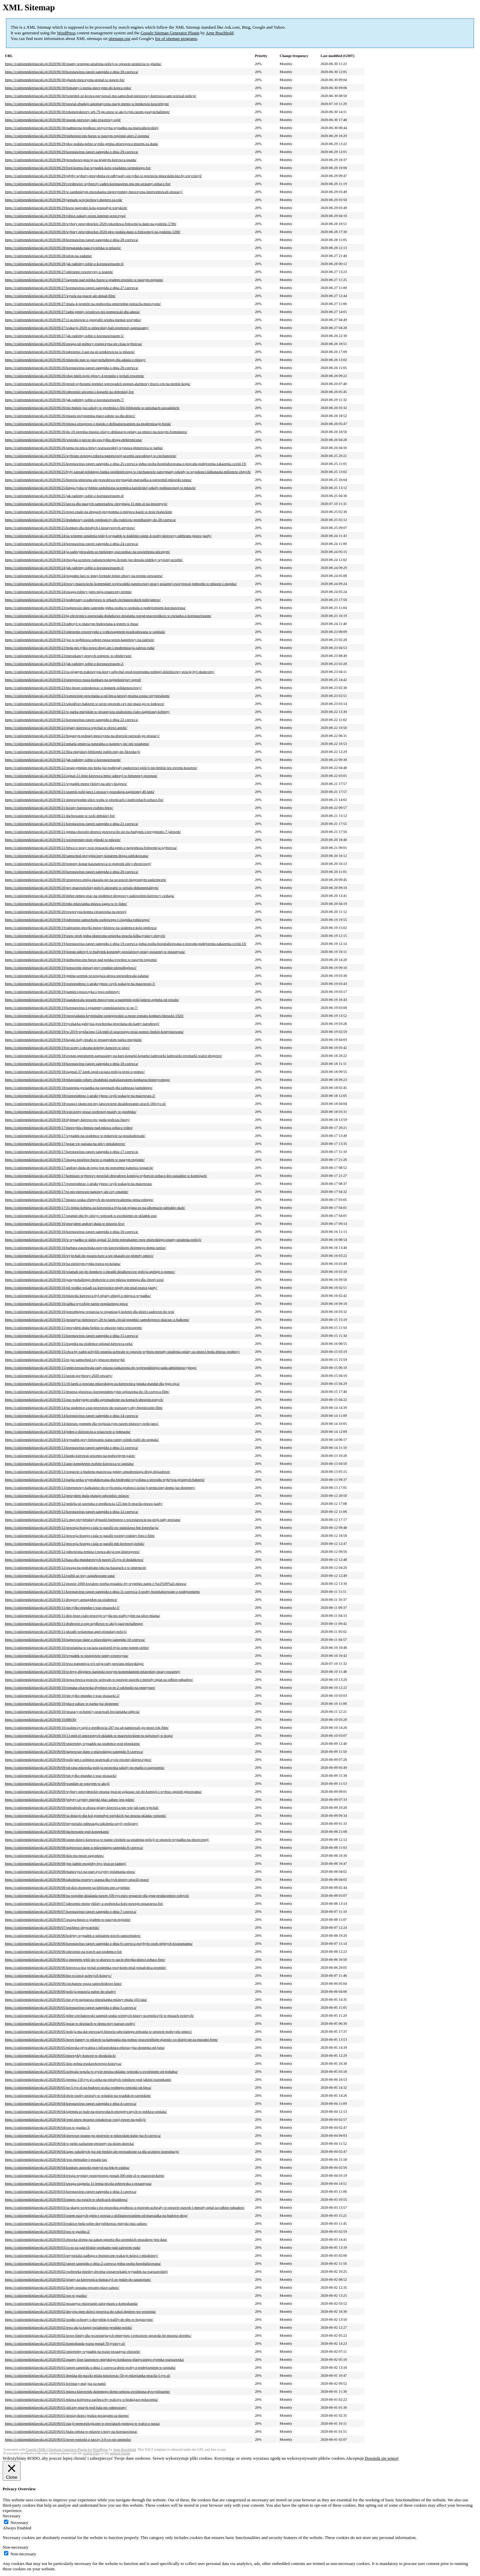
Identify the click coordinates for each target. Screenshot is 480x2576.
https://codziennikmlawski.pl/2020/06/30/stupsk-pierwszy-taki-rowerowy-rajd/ (63, 120)
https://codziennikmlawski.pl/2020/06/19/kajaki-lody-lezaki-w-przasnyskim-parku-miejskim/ (73, 1040)
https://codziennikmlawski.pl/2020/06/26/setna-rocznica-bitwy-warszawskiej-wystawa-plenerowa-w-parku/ (84, 448)
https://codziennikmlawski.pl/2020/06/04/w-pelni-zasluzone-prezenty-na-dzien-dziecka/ (69, 2143)
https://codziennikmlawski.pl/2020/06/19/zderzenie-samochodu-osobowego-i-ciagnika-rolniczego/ (77, 920)
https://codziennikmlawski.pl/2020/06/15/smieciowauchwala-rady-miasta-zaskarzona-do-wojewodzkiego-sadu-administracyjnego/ (101, 1367)
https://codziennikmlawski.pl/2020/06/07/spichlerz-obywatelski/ (52, 1927)
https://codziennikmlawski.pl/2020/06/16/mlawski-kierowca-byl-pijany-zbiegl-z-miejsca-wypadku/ (78, 1295)
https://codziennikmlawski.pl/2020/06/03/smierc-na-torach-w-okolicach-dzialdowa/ (66, 2199)
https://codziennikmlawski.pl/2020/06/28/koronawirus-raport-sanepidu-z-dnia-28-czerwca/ (71, 240)
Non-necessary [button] (15, 2547)
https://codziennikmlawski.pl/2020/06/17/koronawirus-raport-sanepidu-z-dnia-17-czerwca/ (71, 1152)
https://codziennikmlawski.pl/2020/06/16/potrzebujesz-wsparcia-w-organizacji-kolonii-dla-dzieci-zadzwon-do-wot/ (89, 1311)
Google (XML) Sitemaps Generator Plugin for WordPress (67, 2449)
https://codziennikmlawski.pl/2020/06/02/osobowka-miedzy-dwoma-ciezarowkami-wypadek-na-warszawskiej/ (86, 2271)
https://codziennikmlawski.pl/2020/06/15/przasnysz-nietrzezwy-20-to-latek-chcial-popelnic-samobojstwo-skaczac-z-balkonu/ (97, 1319)
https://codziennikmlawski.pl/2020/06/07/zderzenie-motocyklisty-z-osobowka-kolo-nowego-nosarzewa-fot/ (84, 1903)
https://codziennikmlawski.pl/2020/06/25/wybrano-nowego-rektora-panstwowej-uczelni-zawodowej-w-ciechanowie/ (90, 456)
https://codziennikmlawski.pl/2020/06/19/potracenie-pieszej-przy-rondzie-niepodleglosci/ (70, 968)
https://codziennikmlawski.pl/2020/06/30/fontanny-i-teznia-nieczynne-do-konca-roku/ (68, 88)
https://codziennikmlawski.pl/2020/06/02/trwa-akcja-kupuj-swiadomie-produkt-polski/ (68, 2327)
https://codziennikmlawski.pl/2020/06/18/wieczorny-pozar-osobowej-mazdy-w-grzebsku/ (70, 1112)
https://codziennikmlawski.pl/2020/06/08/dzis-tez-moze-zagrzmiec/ (54, 1855)
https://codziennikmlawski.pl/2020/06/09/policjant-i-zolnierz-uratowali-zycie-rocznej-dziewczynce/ (78, 1759)
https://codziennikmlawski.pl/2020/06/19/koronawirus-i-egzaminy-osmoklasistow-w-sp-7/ (71, 1008)
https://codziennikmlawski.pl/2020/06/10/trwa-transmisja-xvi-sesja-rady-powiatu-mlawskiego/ (74, 1663)
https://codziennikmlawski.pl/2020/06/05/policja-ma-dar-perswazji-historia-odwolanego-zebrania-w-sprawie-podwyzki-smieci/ (98, 2031)
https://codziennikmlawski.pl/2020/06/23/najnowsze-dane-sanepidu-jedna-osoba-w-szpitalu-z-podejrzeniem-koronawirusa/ (95, 608)
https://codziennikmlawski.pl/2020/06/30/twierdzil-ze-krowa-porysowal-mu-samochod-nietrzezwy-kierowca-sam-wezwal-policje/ (100, 96)
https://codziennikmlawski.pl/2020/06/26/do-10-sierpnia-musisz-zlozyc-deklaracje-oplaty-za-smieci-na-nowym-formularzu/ (96, 432)
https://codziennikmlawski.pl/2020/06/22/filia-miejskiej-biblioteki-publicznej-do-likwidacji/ (72, 752)
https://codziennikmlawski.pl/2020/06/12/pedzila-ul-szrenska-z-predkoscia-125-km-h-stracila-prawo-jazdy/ (84, 1503)
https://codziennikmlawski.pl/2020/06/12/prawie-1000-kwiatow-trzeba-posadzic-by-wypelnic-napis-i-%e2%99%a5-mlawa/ (96, 1583)
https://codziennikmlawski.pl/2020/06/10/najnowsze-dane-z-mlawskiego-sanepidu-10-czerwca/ (75, 1639)
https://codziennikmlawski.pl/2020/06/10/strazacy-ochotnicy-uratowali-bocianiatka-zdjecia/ (72, 1711)
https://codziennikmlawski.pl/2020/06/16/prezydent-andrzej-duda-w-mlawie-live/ (65, 1224)
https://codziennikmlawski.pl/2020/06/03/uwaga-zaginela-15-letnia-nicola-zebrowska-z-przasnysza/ (78, 2183)
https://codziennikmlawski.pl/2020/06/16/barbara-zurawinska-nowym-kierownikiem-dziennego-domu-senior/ (85, 1248)
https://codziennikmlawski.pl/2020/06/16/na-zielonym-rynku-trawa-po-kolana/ (63, 1264)
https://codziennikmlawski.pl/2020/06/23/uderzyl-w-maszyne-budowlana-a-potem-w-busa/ (72, 624)
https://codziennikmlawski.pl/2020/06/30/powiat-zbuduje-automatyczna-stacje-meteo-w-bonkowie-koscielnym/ (87, 104)
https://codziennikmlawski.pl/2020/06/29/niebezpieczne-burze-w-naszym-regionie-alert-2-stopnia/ (77, 136)
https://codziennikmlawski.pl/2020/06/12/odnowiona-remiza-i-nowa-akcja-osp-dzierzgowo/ (72, 1551)
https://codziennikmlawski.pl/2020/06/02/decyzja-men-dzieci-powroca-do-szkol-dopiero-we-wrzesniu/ (80, 2311)
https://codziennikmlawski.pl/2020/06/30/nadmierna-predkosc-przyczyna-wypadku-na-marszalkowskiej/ (82, 128)
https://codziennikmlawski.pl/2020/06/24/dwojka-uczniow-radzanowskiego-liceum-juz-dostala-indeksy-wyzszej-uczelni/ (94, 560)
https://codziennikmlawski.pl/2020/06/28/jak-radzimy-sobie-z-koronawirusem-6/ (64, 264)
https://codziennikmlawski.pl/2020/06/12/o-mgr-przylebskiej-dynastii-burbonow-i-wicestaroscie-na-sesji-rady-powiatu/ (93, 1519)
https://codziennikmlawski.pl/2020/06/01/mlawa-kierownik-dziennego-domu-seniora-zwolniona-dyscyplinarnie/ (87, 2391)
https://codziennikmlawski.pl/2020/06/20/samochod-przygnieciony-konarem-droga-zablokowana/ (76, 856)
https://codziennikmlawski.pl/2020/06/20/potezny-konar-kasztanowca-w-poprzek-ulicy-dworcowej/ (78, 864)
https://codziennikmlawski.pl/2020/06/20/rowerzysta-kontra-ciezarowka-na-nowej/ (66, 912)
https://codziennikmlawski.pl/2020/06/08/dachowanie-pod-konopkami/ (57, 1831)
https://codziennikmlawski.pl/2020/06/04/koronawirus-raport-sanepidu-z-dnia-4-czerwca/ (70, 2103)
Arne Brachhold (219, 32)
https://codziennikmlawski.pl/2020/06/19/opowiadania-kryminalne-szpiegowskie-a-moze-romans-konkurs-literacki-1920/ (94, 1016)
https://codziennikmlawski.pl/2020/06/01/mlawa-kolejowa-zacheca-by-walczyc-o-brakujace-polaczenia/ (81, 2399)
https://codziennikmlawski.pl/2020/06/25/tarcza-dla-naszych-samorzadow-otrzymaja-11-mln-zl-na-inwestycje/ (86, 504)
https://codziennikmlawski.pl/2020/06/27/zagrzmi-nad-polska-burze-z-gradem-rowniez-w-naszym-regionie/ (84, 280)
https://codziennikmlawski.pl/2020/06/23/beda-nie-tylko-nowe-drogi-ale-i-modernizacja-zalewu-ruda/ (80, 648)
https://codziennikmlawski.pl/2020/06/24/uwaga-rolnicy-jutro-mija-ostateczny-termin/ (68, 592)
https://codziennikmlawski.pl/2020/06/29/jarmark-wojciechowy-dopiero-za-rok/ (63, 200)
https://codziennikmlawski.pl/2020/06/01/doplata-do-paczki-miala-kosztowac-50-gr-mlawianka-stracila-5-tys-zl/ (87, 2375)
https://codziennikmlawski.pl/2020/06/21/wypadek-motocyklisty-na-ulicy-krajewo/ (66, 784)
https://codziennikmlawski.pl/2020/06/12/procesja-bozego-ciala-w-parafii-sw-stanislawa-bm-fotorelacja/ (82, 1527)
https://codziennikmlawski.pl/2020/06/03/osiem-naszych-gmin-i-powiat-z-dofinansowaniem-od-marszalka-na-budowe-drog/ (96, 2215)
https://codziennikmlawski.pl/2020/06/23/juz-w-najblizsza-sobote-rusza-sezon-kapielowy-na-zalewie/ (79, 640)
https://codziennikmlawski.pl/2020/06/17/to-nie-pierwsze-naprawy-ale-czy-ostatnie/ (66, 1192)
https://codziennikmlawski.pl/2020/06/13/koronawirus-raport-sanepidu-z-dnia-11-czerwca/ (71, 1447)
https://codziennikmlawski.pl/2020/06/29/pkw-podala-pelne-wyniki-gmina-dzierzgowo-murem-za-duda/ (81, 144)
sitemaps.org (119, 38)
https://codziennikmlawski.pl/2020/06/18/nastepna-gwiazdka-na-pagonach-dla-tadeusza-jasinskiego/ (79, 1088)
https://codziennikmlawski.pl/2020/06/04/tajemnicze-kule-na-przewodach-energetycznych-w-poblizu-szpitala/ (86, 2111)
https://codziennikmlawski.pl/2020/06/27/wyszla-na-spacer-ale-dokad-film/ (60, 296)
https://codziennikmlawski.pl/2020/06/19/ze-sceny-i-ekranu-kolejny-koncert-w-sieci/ (67, 1048)
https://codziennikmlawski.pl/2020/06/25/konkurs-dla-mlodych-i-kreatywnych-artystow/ (70, 528)
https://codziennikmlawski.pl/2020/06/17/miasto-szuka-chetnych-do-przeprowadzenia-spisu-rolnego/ (79, 1200)
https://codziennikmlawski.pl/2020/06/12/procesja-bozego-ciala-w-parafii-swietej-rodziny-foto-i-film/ (80, 1535)
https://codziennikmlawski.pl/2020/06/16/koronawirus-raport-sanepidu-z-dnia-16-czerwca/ (71, 1232)
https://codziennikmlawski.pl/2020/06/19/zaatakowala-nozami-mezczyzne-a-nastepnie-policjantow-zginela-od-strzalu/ (92, 1000)
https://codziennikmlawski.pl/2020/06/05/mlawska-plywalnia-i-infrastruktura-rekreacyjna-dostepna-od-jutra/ (85, 2047)
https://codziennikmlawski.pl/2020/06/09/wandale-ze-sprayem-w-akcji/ (57, 1783)
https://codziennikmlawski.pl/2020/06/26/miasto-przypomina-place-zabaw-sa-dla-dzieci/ (70, 416)
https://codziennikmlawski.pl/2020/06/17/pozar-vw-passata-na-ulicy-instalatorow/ (65, 1144)
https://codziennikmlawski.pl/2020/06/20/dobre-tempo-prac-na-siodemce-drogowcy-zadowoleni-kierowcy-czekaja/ (89, 896)
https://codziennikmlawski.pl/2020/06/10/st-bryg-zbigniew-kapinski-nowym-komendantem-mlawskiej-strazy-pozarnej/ (92, 1671)
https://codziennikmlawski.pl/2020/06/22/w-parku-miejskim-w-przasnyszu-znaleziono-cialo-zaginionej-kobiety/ (87, 712)
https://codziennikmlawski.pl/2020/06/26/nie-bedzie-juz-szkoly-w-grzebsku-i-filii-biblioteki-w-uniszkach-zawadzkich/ (92, 408)
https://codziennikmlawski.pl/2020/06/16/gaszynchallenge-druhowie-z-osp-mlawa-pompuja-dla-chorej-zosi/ (84, 1280)
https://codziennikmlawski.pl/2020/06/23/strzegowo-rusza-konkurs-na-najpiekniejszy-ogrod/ (73, 680)
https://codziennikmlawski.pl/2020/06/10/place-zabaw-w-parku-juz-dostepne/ (62, 1703)
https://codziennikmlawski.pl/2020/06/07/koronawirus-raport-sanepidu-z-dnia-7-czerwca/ (70, 1911)
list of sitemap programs (176, 38)
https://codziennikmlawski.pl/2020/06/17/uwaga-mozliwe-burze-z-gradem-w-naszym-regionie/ (75, 1160)
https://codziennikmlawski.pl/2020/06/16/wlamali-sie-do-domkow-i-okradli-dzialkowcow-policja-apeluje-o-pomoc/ (90, 1272)
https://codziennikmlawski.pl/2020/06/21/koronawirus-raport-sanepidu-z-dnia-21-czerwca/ (71, 824)
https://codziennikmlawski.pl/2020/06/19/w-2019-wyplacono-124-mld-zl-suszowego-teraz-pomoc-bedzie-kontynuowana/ (94, 1032)
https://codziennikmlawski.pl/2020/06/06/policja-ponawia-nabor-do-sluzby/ (60, 1991)
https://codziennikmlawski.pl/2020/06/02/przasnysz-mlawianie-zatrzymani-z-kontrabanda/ (71, 2303)
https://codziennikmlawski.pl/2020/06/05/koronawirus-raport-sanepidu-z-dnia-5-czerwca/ (70, 2007)
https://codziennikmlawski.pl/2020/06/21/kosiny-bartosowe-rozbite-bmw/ (59, 808)
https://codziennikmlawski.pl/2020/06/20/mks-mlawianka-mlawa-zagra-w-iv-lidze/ (66, 904)
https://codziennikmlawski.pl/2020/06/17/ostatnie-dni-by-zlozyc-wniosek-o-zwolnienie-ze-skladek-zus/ (81, 1216)
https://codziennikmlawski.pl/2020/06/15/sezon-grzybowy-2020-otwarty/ (58, 1375)
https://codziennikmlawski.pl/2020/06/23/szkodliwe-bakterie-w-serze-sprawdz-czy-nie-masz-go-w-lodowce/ (84, 704)
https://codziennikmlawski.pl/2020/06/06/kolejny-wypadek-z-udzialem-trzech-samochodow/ (73, 1935)
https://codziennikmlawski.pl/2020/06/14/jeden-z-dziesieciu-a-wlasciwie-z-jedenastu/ (68, 1431)
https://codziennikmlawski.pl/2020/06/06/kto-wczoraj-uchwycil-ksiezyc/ (58, 1975)
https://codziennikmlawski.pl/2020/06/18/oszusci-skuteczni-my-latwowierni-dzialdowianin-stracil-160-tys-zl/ (85, 1104)
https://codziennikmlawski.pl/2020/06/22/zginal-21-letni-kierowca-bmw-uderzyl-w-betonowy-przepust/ (81, 776)
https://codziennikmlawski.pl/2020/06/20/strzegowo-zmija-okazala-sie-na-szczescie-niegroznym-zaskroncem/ (85, 880)
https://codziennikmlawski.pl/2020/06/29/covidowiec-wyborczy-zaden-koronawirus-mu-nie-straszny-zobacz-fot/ (88, 184)
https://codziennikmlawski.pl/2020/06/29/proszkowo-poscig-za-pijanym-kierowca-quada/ (70, 160)
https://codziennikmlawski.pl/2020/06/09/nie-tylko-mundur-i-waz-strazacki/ (61, 1775)
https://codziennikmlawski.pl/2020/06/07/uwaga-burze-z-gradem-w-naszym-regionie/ (68, 1919)
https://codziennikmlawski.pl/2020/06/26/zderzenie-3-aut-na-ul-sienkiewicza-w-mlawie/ (70, 352)
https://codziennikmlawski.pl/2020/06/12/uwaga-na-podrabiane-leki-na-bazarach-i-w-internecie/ (75, 1567)
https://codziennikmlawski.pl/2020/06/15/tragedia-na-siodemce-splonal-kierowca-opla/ (69, 1343)
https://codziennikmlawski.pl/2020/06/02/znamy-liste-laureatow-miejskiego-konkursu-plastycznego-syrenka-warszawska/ (94, 2359)
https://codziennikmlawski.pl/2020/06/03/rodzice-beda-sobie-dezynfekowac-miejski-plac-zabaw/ (76, 2223)
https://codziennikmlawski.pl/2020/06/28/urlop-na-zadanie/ (48, 256)
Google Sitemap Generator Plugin (170, 32)
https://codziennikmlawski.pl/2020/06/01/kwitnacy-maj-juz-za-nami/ (55, 2383)
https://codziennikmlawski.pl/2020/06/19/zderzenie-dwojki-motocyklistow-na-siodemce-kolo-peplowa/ (81, 928)
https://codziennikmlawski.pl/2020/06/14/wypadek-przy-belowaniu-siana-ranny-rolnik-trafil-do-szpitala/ (82, 1439)
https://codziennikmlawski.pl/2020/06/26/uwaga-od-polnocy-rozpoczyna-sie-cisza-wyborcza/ (73, 344)
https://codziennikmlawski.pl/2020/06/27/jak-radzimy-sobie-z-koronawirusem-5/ (64, 336)
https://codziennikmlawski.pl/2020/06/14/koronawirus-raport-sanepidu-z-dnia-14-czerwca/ (71, 1415)
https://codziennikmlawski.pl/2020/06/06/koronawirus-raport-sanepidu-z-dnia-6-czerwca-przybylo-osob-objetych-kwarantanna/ (99, 1943)
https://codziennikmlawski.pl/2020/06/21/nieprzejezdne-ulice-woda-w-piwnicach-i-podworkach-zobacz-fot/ (84, 800)
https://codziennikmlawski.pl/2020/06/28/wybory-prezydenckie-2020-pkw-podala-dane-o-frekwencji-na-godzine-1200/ (92, 232)
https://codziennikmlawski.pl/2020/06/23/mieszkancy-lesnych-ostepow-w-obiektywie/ (68, 656)
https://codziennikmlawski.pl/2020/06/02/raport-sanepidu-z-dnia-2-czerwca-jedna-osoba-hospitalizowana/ (83, 2263)
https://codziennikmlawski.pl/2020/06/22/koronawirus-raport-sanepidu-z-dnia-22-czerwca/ (71, 720)
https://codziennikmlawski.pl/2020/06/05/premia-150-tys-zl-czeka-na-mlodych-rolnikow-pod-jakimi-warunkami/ (88, 2079)
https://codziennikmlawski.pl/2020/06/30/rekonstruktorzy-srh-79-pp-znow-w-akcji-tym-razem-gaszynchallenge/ (87, 112)
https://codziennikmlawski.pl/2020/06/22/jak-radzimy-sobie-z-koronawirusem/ (63, 760)
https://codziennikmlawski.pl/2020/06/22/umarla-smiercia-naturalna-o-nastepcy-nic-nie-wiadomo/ (77, 744)
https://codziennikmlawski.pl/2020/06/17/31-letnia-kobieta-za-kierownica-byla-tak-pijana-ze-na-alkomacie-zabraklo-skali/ (95, 1208)
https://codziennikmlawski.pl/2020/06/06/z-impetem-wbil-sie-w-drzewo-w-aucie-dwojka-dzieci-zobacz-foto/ (85, 1959)
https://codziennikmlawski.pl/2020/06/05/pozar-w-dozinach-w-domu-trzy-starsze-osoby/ (70, 2023)
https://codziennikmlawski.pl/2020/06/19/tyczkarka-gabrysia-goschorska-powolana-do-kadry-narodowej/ (82, 1024)
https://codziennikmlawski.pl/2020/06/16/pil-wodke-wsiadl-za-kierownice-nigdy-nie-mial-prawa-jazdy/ (81, 1287)
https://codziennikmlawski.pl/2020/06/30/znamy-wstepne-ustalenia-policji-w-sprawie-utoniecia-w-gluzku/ (83, 64)
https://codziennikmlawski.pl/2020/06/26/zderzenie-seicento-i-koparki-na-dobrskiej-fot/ (69, 392)
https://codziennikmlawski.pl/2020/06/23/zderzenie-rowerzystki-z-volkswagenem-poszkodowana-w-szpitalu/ (85, 632)
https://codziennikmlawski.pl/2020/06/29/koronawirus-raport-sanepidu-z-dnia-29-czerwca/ (71, 152)
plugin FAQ (91, 2453)
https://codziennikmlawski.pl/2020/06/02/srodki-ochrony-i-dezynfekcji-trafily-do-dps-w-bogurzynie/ (79, 2319)
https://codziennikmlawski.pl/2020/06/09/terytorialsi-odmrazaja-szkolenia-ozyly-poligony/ (71, 1823)
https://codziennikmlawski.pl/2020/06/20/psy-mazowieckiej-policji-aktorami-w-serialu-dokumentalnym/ (82, 888)
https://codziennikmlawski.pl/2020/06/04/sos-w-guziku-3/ (47, 2127)
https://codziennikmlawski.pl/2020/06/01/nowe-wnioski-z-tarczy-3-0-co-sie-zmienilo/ (68, 2439)
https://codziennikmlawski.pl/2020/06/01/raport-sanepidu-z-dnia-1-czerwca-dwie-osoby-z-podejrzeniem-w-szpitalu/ (90, 2367)
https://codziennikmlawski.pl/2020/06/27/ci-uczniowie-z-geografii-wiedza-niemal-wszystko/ (73, 320)
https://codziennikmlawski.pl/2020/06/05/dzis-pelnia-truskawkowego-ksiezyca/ (63, 2063)
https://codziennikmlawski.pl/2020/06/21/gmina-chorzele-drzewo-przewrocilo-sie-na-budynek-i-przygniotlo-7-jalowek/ (93, 832)
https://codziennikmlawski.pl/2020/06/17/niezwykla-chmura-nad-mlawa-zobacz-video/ (69, 1128)
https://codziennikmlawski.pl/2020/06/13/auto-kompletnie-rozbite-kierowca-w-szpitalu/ (69, 1463)
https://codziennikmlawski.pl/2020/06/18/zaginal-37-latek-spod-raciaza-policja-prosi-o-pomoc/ (75, 1072)
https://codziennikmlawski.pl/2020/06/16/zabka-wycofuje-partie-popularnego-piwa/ (66, 1303)
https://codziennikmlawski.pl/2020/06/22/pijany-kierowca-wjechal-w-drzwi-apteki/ (66, 728)
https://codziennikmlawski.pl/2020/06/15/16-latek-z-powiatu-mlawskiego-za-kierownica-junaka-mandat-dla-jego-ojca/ (92, 1383)
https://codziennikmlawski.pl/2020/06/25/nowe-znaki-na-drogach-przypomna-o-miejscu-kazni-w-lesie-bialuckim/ (88, 512)
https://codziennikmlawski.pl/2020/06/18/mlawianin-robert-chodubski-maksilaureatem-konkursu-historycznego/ (87, 1080)
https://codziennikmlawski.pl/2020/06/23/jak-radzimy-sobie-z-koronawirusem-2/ (64, 664)
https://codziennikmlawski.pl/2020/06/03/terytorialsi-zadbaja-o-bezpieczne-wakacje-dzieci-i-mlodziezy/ (81, 2255)
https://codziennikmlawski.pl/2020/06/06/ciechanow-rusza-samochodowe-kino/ (63, 1983)
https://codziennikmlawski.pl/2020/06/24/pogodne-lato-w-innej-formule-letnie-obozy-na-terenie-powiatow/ (84, 576)
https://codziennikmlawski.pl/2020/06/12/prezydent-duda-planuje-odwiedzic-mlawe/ (67, 1495)
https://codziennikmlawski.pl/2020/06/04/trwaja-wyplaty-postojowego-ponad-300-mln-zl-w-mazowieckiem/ (84, 2175)
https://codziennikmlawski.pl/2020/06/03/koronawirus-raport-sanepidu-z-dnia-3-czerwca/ (70, 2191)
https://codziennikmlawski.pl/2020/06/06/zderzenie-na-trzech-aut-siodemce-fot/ (63, 1951)
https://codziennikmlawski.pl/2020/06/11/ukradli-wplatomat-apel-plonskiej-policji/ (66, 1631)
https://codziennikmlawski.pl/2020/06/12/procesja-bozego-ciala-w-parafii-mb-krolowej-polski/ (74, 1543)
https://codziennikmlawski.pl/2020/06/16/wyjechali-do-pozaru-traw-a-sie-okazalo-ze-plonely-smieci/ (79, 1256)
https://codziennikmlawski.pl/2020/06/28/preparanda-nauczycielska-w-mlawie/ (63, 248)
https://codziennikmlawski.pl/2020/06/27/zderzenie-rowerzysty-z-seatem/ (59, 272)
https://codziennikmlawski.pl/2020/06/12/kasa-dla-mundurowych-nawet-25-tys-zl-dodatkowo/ (74, 1559)
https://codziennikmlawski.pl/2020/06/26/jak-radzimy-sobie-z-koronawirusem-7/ (64, 400)
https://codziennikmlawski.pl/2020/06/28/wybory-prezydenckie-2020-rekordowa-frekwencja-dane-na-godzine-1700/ (90, 224)
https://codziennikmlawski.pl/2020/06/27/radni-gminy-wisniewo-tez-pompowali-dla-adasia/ (72, 312)
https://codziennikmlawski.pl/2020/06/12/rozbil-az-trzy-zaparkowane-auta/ (60, 1575)
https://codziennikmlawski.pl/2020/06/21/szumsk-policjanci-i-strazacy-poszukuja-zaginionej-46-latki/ (80, 792)
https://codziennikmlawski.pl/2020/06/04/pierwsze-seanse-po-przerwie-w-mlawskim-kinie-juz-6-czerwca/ (83, 2135)
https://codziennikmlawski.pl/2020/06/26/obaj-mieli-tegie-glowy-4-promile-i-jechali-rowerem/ (74, 376)
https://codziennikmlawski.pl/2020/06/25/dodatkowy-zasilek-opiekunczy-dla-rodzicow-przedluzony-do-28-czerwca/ (90, 520)
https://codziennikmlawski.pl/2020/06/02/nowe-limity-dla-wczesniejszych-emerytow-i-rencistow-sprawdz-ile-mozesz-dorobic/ (98, 2335)
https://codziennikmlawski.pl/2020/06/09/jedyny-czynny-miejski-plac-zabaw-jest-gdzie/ (69, 1799)
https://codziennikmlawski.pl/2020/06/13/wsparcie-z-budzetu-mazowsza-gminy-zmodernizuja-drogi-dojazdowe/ (87, 1471)
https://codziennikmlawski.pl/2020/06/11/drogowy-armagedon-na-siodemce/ (61, 1599)
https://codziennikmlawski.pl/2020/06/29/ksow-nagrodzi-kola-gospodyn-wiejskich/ (66, 208)
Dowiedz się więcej (382, 2458)
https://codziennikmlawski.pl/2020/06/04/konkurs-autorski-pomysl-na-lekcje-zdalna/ (67, 2167)
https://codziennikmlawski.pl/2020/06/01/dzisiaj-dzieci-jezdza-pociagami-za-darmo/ (67, 2415)
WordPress (66, 32)
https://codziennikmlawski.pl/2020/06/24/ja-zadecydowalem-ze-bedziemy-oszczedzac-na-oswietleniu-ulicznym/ (87, 552)
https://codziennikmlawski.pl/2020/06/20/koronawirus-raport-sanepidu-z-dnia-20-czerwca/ (71, 872)
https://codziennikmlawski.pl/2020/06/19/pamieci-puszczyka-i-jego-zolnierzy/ (62, 992)
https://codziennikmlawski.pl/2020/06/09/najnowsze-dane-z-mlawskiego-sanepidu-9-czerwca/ (74, 1751)
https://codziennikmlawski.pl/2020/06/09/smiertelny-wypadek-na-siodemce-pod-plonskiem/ (72, 1743)
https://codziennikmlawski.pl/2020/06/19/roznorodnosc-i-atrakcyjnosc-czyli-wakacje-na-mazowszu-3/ (80, 984)
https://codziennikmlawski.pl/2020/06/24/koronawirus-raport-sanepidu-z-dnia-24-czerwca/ (71, 544)
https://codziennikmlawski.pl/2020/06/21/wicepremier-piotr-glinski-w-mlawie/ (63, 840)
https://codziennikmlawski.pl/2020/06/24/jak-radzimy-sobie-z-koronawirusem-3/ (64, 568)
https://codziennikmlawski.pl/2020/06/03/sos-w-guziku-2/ (47, 2231)
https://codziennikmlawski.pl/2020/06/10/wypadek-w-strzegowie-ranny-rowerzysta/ (66, 1655)
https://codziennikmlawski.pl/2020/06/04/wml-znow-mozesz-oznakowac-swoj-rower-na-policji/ (75, 2119)
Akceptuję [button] (355, 2458)
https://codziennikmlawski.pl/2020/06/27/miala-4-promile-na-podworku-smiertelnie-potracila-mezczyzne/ (83, 304)
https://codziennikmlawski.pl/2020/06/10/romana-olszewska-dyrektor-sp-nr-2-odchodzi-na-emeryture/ (80, 1687)
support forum (120, 2453)
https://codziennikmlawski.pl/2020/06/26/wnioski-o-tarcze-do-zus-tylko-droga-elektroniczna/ (73, 440)
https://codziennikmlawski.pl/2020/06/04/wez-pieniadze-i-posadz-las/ (56, 2159)
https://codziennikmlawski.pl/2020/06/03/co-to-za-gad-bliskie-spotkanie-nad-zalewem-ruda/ (73, 2247)
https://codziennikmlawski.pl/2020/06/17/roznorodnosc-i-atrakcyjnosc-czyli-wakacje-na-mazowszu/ (78, 1184)
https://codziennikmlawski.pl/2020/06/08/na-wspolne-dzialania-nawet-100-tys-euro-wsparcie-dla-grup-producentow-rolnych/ (97, 1895)
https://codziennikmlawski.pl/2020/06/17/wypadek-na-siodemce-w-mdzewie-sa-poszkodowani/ (75, 1136)
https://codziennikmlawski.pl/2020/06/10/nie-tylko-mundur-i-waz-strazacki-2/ (62, 1695)
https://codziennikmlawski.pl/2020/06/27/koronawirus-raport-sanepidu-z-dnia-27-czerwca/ (71, 288)
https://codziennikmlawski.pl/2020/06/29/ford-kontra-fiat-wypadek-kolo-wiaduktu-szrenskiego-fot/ (78, 168)
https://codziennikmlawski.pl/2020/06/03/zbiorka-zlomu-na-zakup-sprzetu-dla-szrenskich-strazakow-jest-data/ (86, 2239)
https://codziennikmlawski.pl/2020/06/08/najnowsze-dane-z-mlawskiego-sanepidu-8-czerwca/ (74, 1847)
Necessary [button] (11, 2515)
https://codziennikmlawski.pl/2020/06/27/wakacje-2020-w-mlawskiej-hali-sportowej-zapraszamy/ (77, 328)
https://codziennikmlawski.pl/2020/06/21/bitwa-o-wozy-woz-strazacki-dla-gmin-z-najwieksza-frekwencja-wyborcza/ (91, 848)
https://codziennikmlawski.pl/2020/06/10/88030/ (40, 1719)
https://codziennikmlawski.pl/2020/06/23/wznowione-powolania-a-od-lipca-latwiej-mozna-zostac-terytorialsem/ (87, 696)
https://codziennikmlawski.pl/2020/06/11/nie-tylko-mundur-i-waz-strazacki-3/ (62, 1607)
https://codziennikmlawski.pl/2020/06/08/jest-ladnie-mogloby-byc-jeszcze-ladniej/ (65, 1863)
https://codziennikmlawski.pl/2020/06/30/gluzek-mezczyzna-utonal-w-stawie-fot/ (65, 80)
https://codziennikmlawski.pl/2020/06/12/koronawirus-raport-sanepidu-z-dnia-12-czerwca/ (71, 1511)
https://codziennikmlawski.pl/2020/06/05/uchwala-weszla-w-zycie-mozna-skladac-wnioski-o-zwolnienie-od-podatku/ (91, 2071)
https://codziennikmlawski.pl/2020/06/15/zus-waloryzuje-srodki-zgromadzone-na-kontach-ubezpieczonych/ (84, 1399)
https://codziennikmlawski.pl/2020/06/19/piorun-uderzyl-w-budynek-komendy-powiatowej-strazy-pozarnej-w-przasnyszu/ (95, 952)
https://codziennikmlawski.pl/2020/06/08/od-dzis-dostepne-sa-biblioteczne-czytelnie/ (67, 1887)
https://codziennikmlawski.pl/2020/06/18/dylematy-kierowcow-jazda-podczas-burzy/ (67, 1120)
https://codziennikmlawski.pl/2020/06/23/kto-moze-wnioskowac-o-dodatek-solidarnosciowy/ (73, 688)
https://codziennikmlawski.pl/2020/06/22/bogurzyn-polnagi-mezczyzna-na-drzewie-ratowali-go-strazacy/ (82, 736)
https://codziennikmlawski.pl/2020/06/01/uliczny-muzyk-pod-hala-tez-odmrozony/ (66, 2407)
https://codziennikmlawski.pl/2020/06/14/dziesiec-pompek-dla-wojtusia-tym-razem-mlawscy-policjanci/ (81, 1423)
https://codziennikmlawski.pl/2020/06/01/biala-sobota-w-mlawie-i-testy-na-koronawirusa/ (71, 2431)
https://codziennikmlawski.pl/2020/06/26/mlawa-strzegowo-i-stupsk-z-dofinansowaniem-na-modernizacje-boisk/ (88, 424)
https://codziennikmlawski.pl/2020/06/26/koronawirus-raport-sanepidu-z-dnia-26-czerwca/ (71, 368)
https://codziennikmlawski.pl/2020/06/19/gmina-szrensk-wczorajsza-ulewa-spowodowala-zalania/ (77, 976)
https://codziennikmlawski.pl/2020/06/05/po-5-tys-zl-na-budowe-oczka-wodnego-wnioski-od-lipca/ (78, 2087)
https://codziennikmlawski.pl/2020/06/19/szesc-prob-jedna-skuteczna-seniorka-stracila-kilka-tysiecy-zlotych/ (85, 936)
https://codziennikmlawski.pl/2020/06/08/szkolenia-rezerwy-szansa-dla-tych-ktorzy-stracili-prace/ (77, 1879)
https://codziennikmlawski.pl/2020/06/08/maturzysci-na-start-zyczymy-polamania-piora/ (70, 1871)
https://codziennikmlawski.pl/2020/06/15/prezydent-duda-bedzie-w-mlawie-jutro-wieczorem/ (73, 1327)
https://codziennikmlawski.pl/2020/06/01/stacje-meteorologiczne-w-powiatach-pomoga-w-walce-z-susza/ (82, 2423)
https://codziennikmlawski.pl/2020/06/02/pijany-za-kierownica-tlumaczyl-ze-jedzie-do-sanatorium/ (78, 2279)
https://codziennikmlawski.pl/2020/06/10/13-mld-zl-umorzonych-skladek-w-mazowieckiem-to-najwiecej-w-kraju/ (89, 1735)
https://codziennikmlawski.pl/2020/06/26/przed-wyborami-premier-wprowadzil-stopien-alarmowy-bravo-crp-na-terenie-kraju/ (97, 384)
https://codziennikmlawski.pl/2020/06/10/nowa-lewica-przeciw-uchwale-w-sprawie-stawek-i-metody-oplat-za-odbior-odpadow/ (99, 1679)
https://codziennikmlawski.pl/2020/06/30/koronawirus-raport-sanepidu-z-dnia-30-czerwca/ (71, 72)
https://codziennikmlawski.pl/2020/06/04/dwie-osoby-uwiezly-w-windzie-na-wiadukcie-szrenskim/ (78, 2095)
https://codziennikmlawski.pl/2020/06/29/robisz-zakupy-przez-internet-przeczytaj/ (65, 216)
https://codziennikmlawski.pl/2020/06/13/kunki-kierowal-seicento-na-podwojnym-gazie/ (70, 1455)
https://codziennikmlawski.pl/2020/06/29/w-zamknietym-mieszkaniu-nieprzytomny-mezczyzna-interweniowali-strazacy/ (94, 192)
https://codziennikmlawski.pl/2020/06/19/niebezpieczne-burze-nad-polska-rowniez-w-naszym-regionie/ (81, 960)
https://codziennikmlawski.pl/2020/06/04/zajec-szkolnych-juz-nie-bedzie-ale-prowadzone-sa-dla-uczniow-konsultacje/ (92, 2151)
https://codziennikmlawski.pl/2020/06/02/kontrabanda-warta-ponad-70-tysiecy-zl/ (65, 2343)
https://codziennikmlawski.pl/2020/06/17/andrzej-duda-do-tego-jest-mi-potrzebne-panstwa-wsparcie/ (79, 1168)
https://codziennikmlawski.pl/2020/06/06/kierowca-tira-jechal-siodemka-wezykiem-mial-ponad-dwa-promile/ (85, 1967)
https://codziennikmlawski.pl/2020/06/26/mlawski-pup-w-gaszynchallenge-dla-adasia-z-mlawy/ (75, 360)
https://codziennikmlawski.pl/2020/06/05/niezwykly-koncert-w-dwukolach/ (60, 2055)
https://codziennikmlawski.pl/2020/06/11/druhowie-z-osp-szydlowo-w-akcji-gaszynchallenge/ (74, 1623)
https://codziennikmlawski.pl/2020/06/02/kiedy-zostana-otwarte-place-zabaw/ (62, 2287)
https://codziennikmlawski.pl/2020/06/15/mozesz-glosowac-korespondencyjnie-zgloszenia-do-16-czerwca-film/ (87, 1391)
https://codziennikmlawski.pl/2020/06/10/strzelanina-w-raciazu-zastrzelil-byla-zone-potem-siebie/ (77, 1647)
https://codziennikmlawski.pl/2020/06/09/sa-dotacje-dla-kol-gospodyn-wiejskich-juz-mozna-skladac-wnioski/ (85, 1815)
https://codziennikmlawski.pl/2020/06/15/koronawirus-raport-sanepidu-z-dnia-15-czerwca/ (71, 1335)
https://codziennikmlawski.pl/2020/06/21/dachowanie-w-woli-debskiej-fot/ (60, 816)
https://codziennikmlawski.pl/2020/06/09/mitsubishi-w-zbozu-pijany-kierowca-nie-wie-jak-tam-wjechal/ (82, 1807)
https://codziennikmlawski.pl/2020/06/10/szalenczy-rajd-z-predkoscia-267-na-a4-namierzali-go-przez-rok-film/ (87, 1727)
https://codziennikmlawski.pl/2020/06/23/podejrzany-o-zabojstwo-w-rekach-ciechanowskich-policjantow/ (83, 600)
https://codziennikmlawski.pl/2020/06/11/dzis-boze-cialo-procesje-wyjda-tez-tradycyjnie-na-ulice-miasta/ (82, 1615)
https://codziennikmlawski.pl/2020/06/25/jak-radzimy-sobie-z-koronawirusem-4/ (64, 496)
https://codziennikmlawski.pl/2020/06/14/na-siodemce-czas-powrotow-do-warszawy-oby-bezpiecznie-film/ (84, 1407)
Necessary (19, 2522)
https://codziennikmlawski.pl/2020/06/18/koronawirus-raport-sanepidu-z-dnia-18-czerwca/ (71, 1064)
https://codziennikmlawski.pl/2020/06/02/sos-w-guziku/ (46, 2295)
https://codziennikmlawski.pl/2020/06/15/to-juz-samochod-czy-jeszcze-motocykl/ (65, 1359)
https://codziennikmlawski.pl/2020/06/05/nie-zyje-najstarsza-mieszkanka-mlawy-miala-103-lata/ (76, 1999)
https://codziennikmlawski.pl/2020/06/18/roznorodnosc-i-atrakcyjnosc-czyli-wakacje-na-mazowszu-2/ (80, 1096)
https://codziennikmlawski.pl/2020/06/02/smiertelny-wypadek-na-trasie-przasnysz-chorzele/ (72, 2351)
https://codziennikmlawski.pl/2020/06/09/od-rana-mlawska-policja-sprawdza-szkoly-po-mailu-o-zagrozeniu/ (85, 1767)
